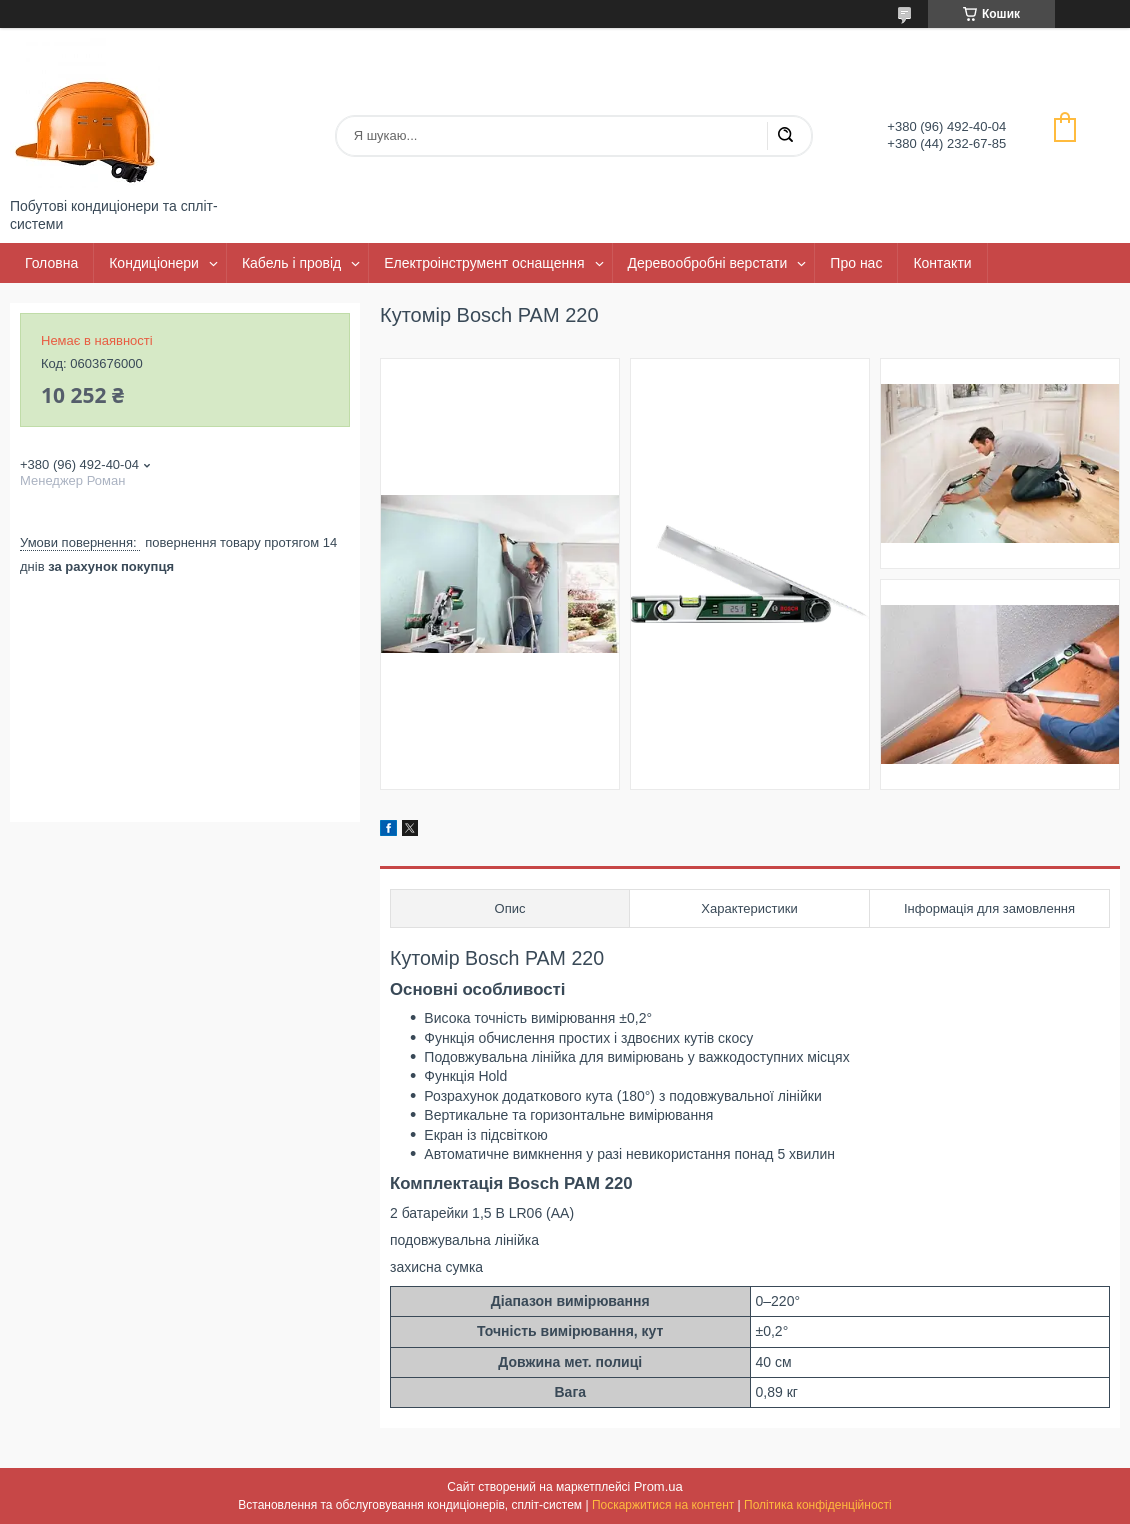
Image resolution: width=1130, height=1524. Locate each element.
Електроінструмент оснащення (484, 263)
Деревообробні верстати (708, 263)
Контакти (942, 263)
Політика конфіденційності (818, 1505)
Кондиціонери (154, 263)
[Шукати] (785, 136)
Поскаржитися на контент (663, 1505)
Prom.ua (658, 1486)
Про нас (856, 263)
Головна (51, 263)
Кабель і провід (291, 263)
